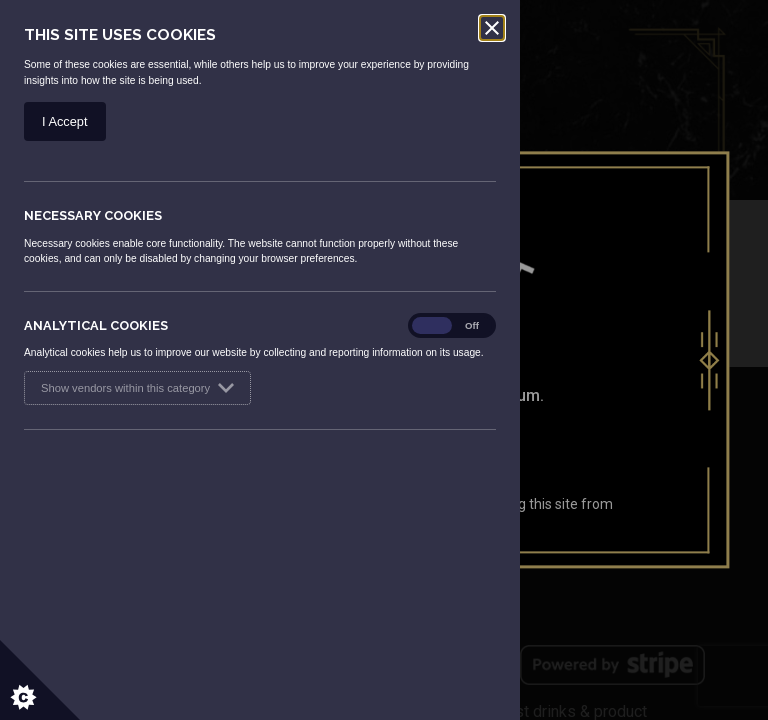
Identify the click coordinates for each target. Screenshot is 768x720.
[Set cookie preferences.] (40, 680)
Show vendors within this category (137, 388)
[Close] (492, 28)
